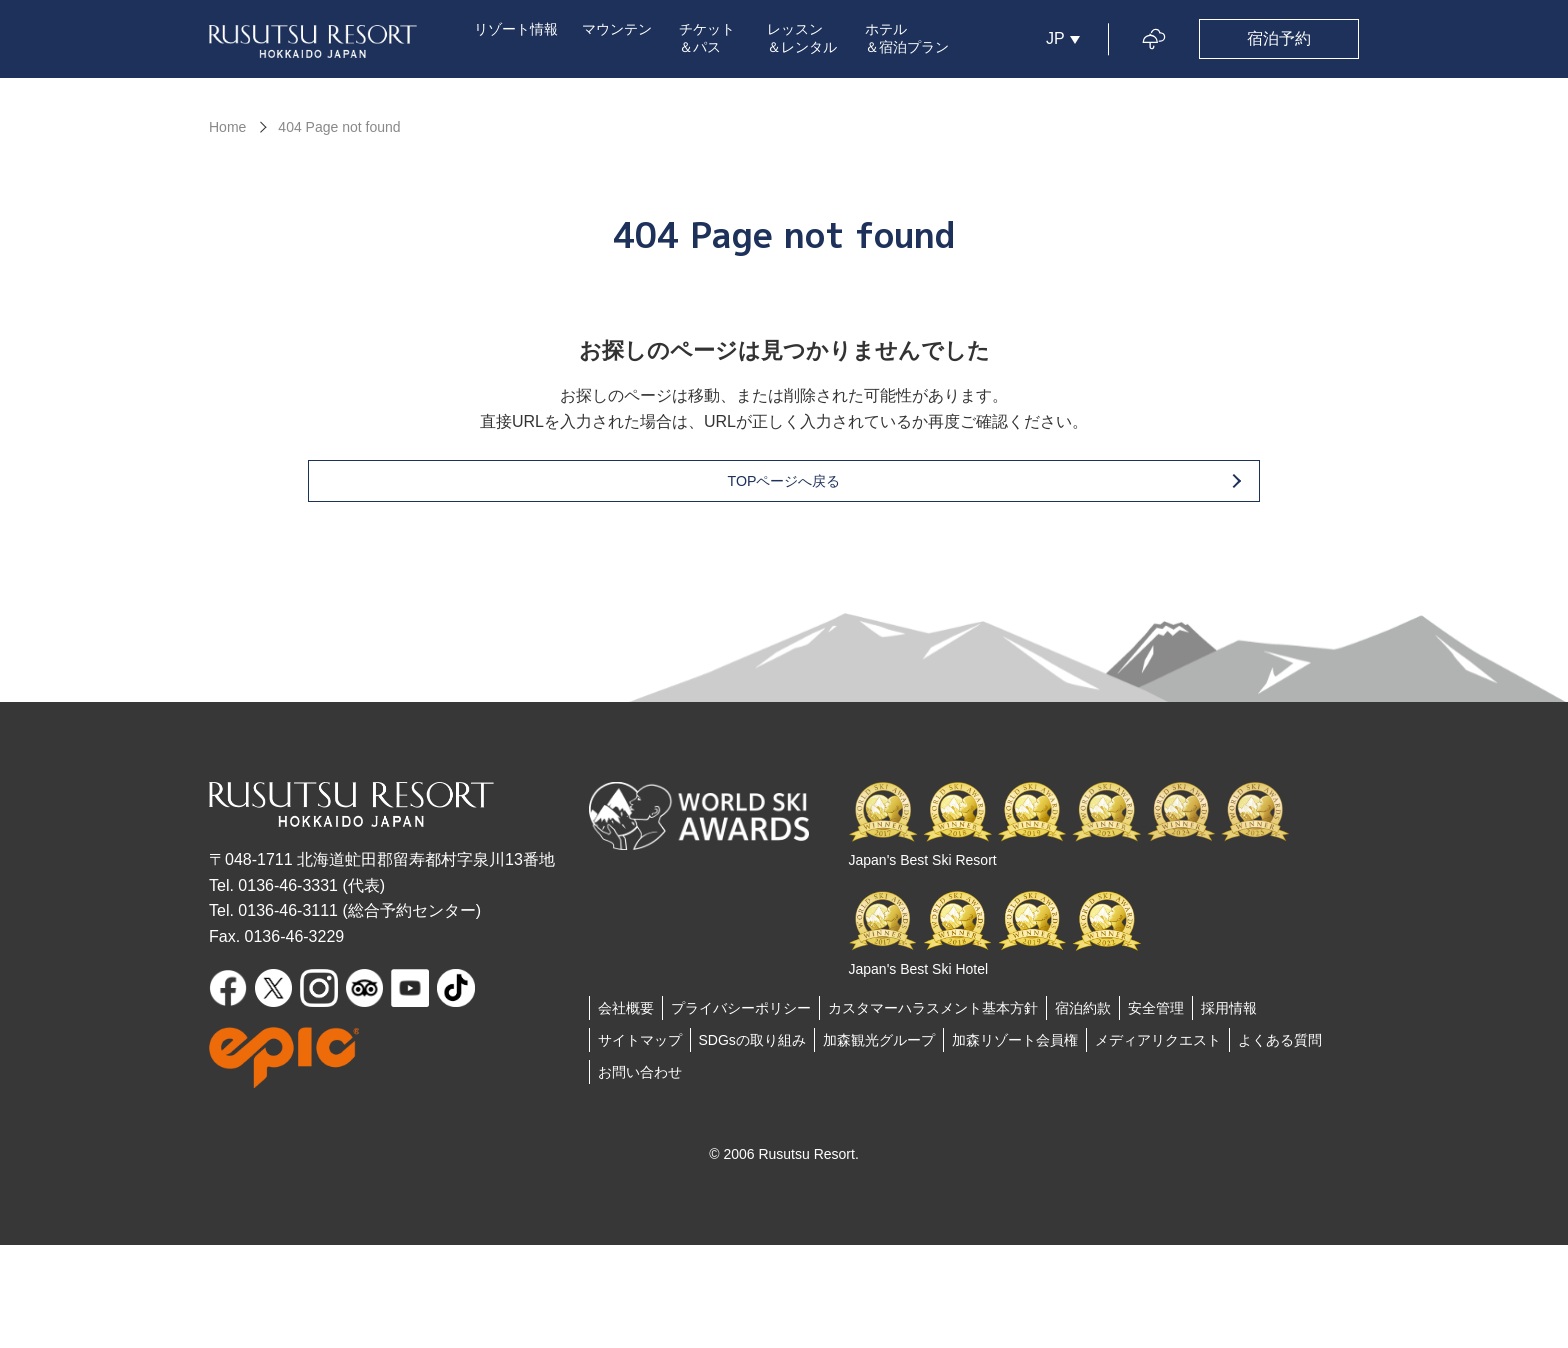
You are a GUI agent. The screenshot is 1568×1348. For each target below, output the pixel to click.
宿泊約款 (1083, 1015)
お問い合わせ (640, 1079)
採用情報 (1229, 1015)
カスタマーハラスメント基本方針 (933, 1015)
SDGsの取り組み (752, 1047)
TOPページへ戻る (816, 487)
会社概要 (626, 1015)
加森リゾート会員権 (1015, 1047)
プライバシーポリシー (741, 1015)
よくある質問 (1280, 1047)
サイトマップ (640, 1047)
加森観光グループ (879, 1047)
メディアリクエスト (1158, 1047)
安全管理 (1156, 1015)
